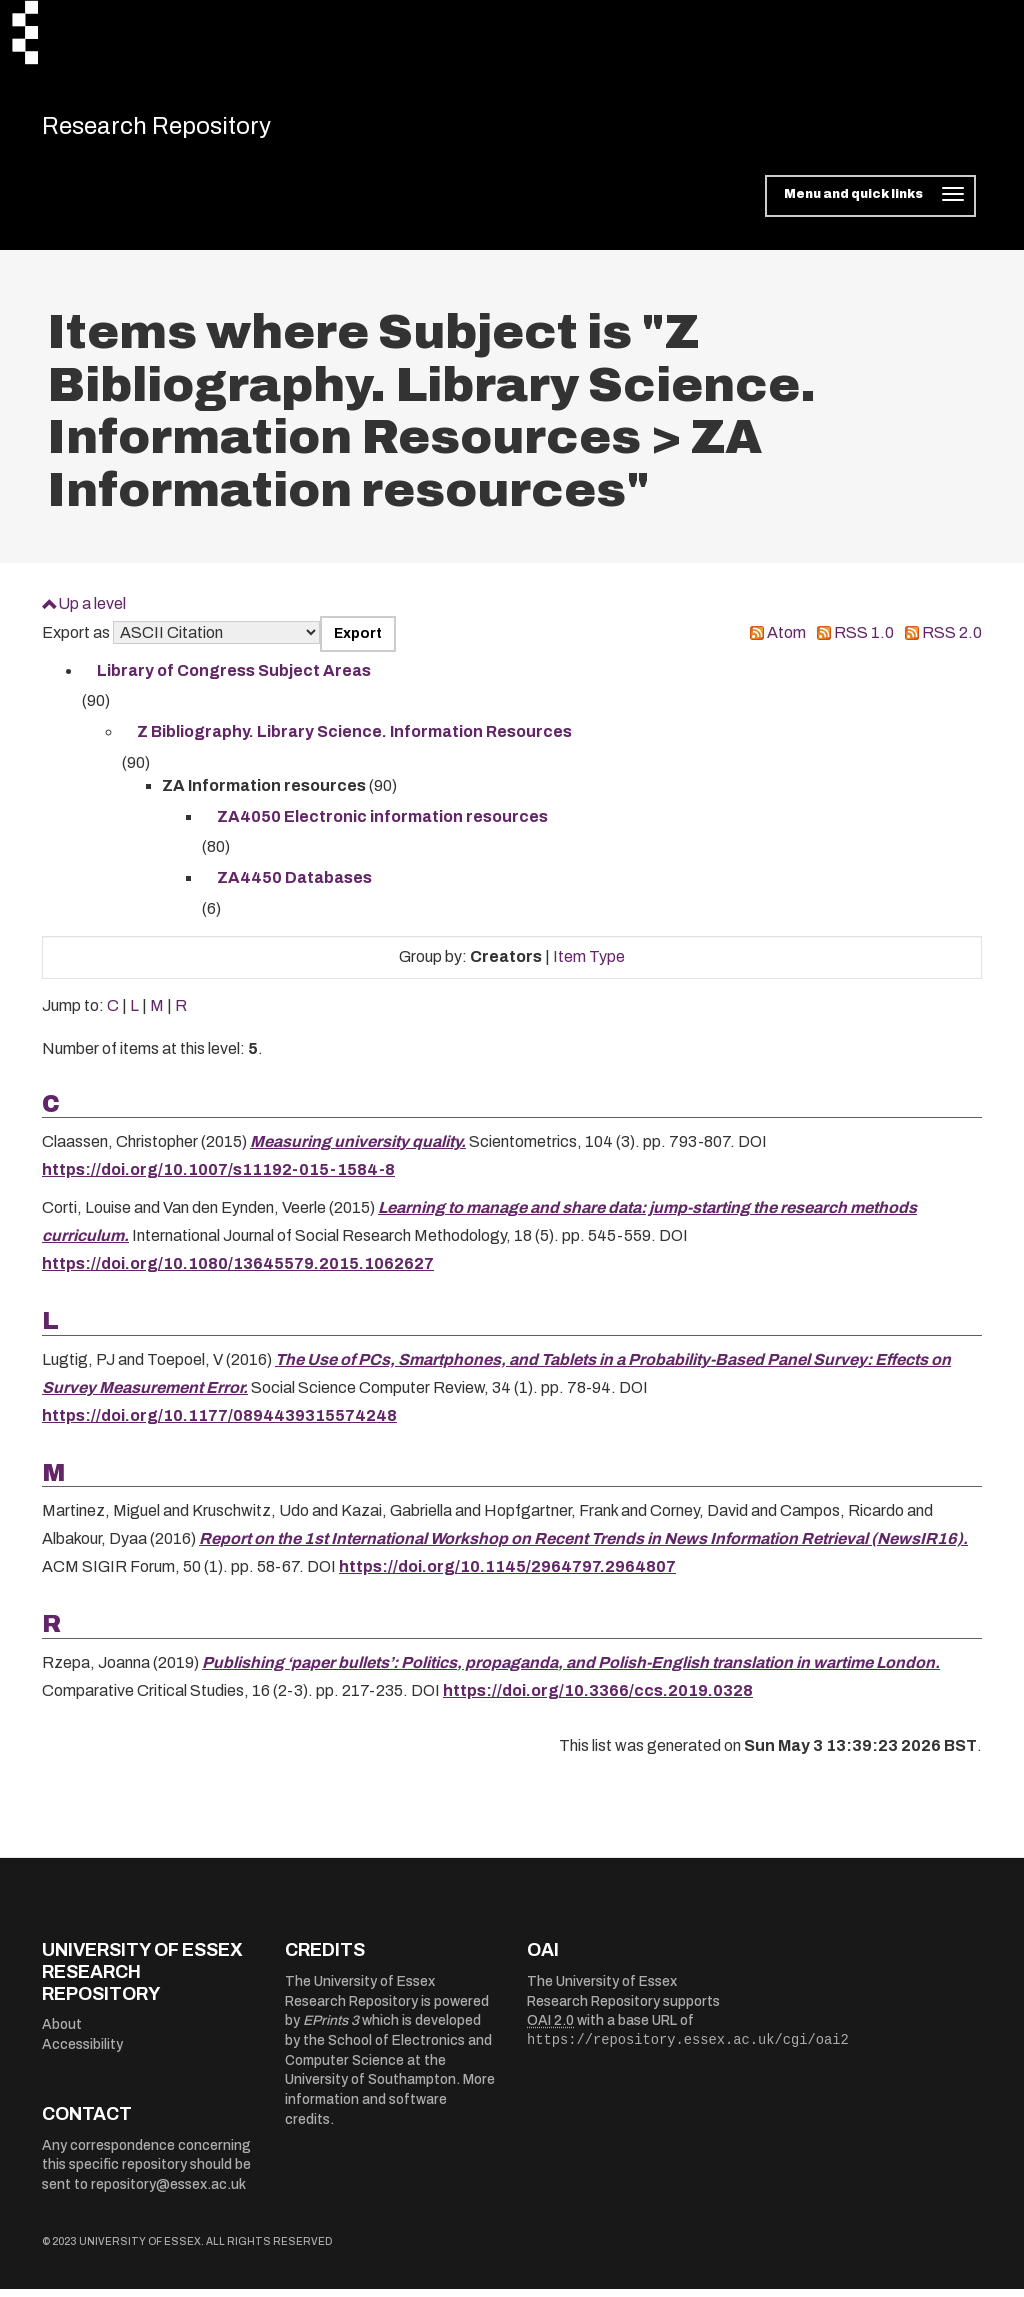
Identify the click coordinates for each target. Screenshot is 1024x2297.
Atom (786, 640)
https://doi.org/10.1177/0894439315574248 (219, 1422)
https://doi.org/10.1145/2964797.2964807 (507, 1574)
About (62, 2032)
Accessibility (82, 2052)
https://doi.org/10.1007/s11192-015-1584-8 (218, 1177)
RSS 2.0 (952, 640)
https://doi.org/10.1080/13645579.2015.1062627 (238, 1271)
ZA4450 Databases (294, 885)
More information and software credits (390, 2107)
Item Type (589, 964)
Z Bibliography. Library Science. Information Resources (354, 739)
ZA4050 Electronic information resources (382, 823)
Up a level (92, 611)
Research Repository (182, 130)
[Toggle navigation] (870, 204)
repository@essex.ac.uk (168, 2192)
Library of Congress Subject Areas (234, 678)
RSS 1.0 (864, 640)
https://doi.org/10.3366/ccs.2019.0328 (598, 1697)
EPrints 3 (331, 2028)
